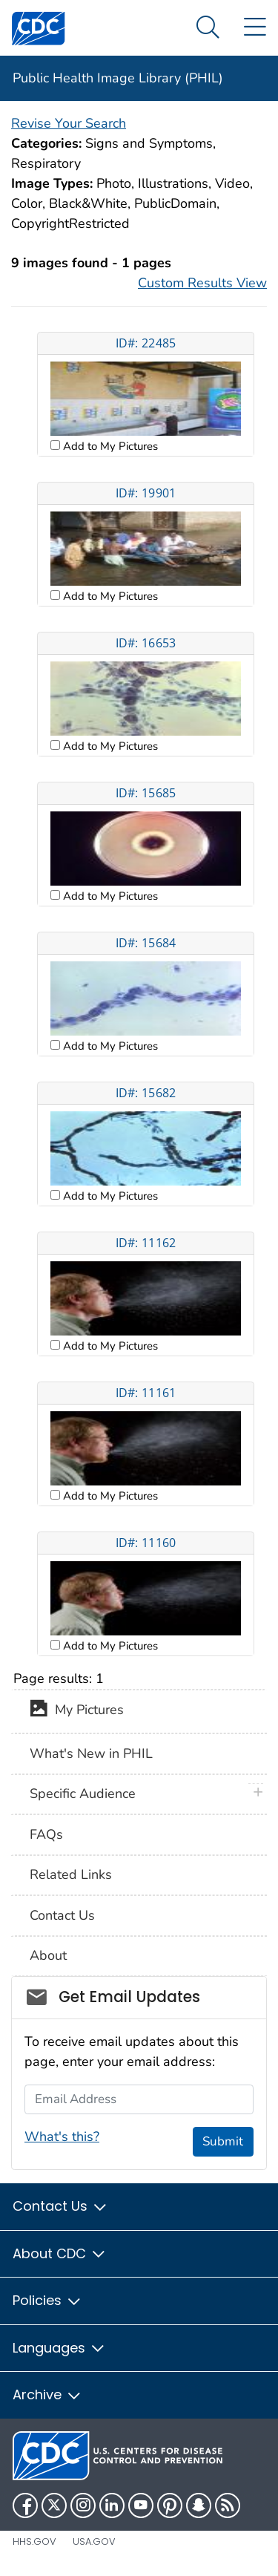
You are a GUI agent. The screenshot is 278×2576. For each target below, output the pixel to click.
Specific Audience (83, 1793)
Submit (222, 2141)
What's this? (61, 2136)
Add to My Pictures (109, 446)
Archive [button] (47, 2394)
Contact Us (62, 1915)
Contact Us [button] (60, 2206)
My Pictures (77, 1711)
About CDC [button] (60, 2253)
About (48, 1955)
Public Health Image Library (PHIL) (118, 78)
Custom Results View (202, 283)
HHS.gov (34, 2541)
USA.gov (94, 2541)
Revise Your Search (68, 123)
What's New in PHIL (91, 1753)
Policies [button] (47, 2300)
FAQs (46, 1834)
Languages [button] (59, 2347)
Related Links (71, 1874)
